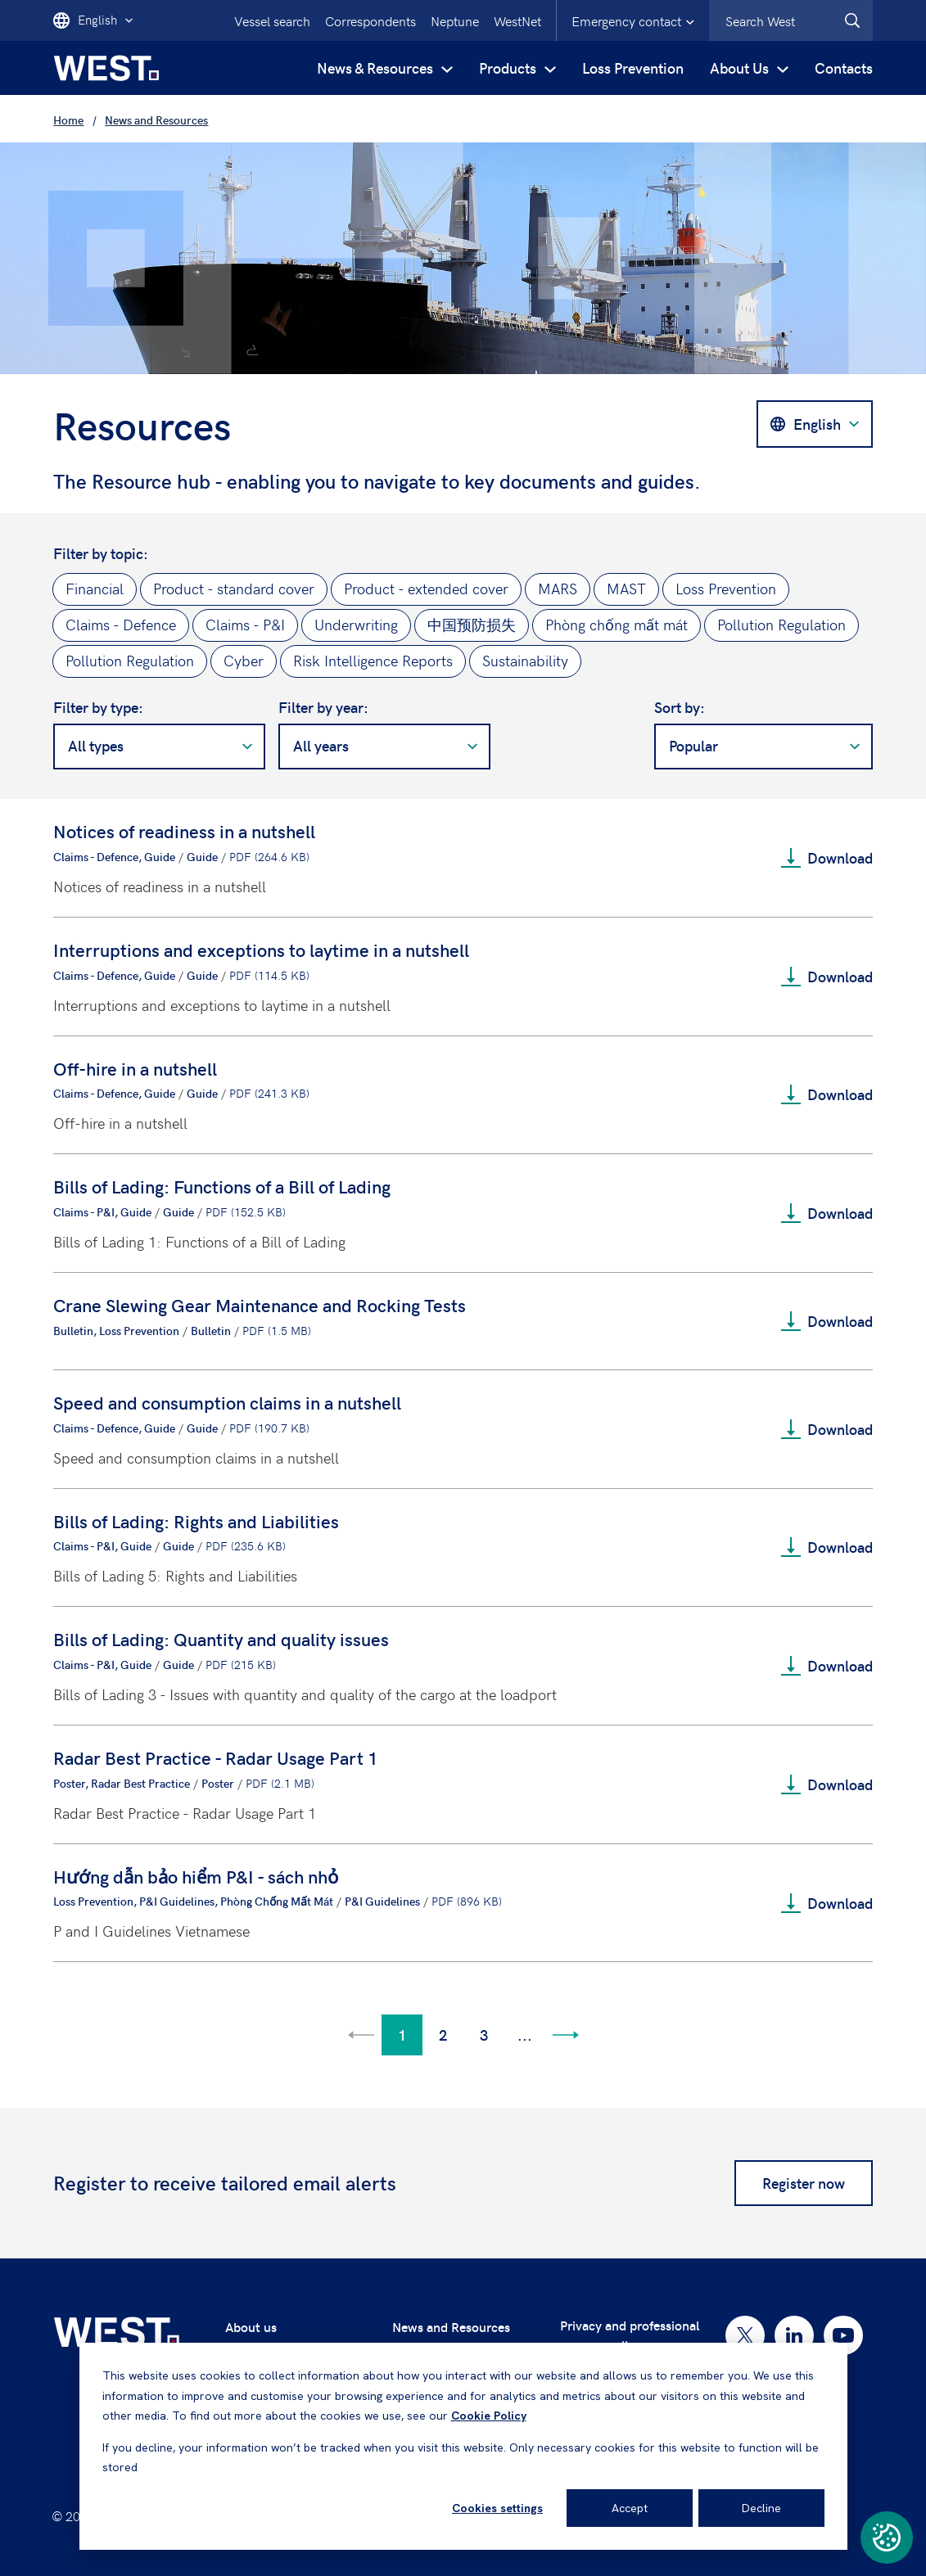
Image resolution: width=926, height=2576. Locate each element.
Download (827, 857)
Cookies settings (497, 2508)
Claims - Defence (120, 624)
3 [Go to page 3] (484, 2034)
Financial (94, 588)
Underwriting (356, 624)
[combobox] (791, 20)
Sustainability (525, 660)
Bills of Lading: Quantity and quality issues (221, 1638)
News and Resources (451, 2326)
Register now (803, 2182)
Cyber (244, 660)
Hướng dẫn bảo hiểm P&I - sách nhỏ (195, 1876)
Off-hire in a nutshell (135, 1068)
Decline (761, 2508)
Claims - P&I (245, 624)
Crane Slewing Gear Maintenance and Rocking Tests (259, 1305)
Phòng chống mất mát (616, 624)
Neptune (455, 20)
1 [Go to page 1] (402, 2034)
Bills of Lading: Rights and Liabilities (196, 1521)
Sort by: (679, 707)
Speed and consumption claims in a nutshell (227, 1402)
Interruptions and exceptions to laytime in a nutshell (261, 949)
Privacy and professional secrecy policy (629, 2335)
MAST (626, 588)
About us (251, 2326)
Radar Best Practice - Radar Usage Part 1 (215, 1757)
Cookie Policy (488, 2415)
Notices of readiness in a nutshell (184, 831)
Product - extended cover (426, 588)
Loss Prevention (633, 67)
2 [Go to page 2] (443, 2034)
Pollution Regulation (781, 624)
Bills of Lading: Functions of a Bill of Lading (222, 1186)
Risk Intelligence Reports (373, 660)
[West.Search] (852, 20)
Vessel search (272, 20)
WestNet (517, 20)
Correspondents (370, 20)
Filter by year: (323, 707)
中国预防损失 (471, 624)
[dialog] (463, 2446)
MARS (557, 588)
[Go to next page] (565, 2034)
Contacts (844, 67)
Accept (630, 2508)
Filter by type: (98, 707)
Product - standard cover (233, 588)
